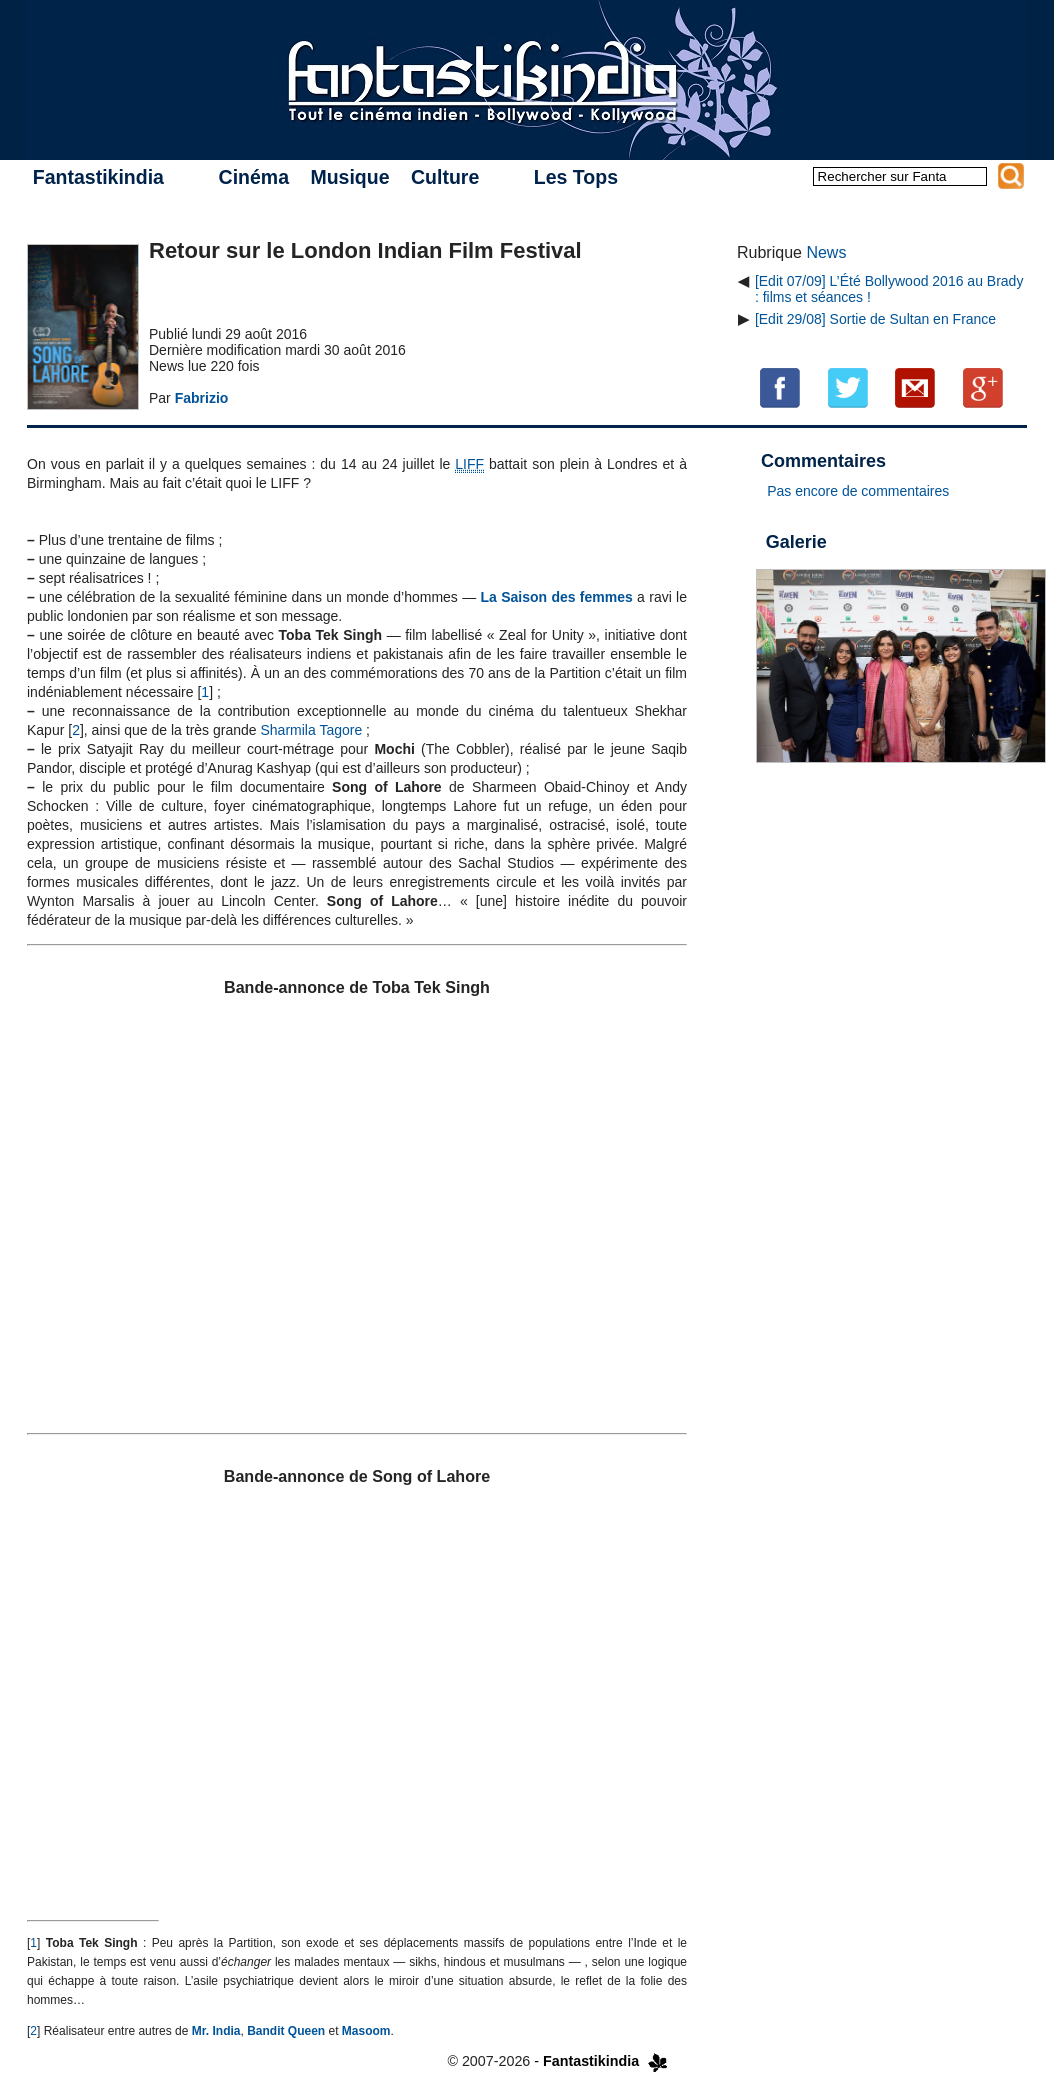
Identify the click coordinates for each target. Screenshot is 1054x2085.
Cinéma (254, 177)
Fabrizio (202, 398)
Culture (445, 177)
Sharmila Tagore (312, 730)
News (826, 252)
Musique (349, 177)
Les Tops (576, 177)
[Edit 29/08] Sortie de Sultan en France (875, 319)
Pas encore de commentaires (858, 491)
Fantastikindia (98, 177)
